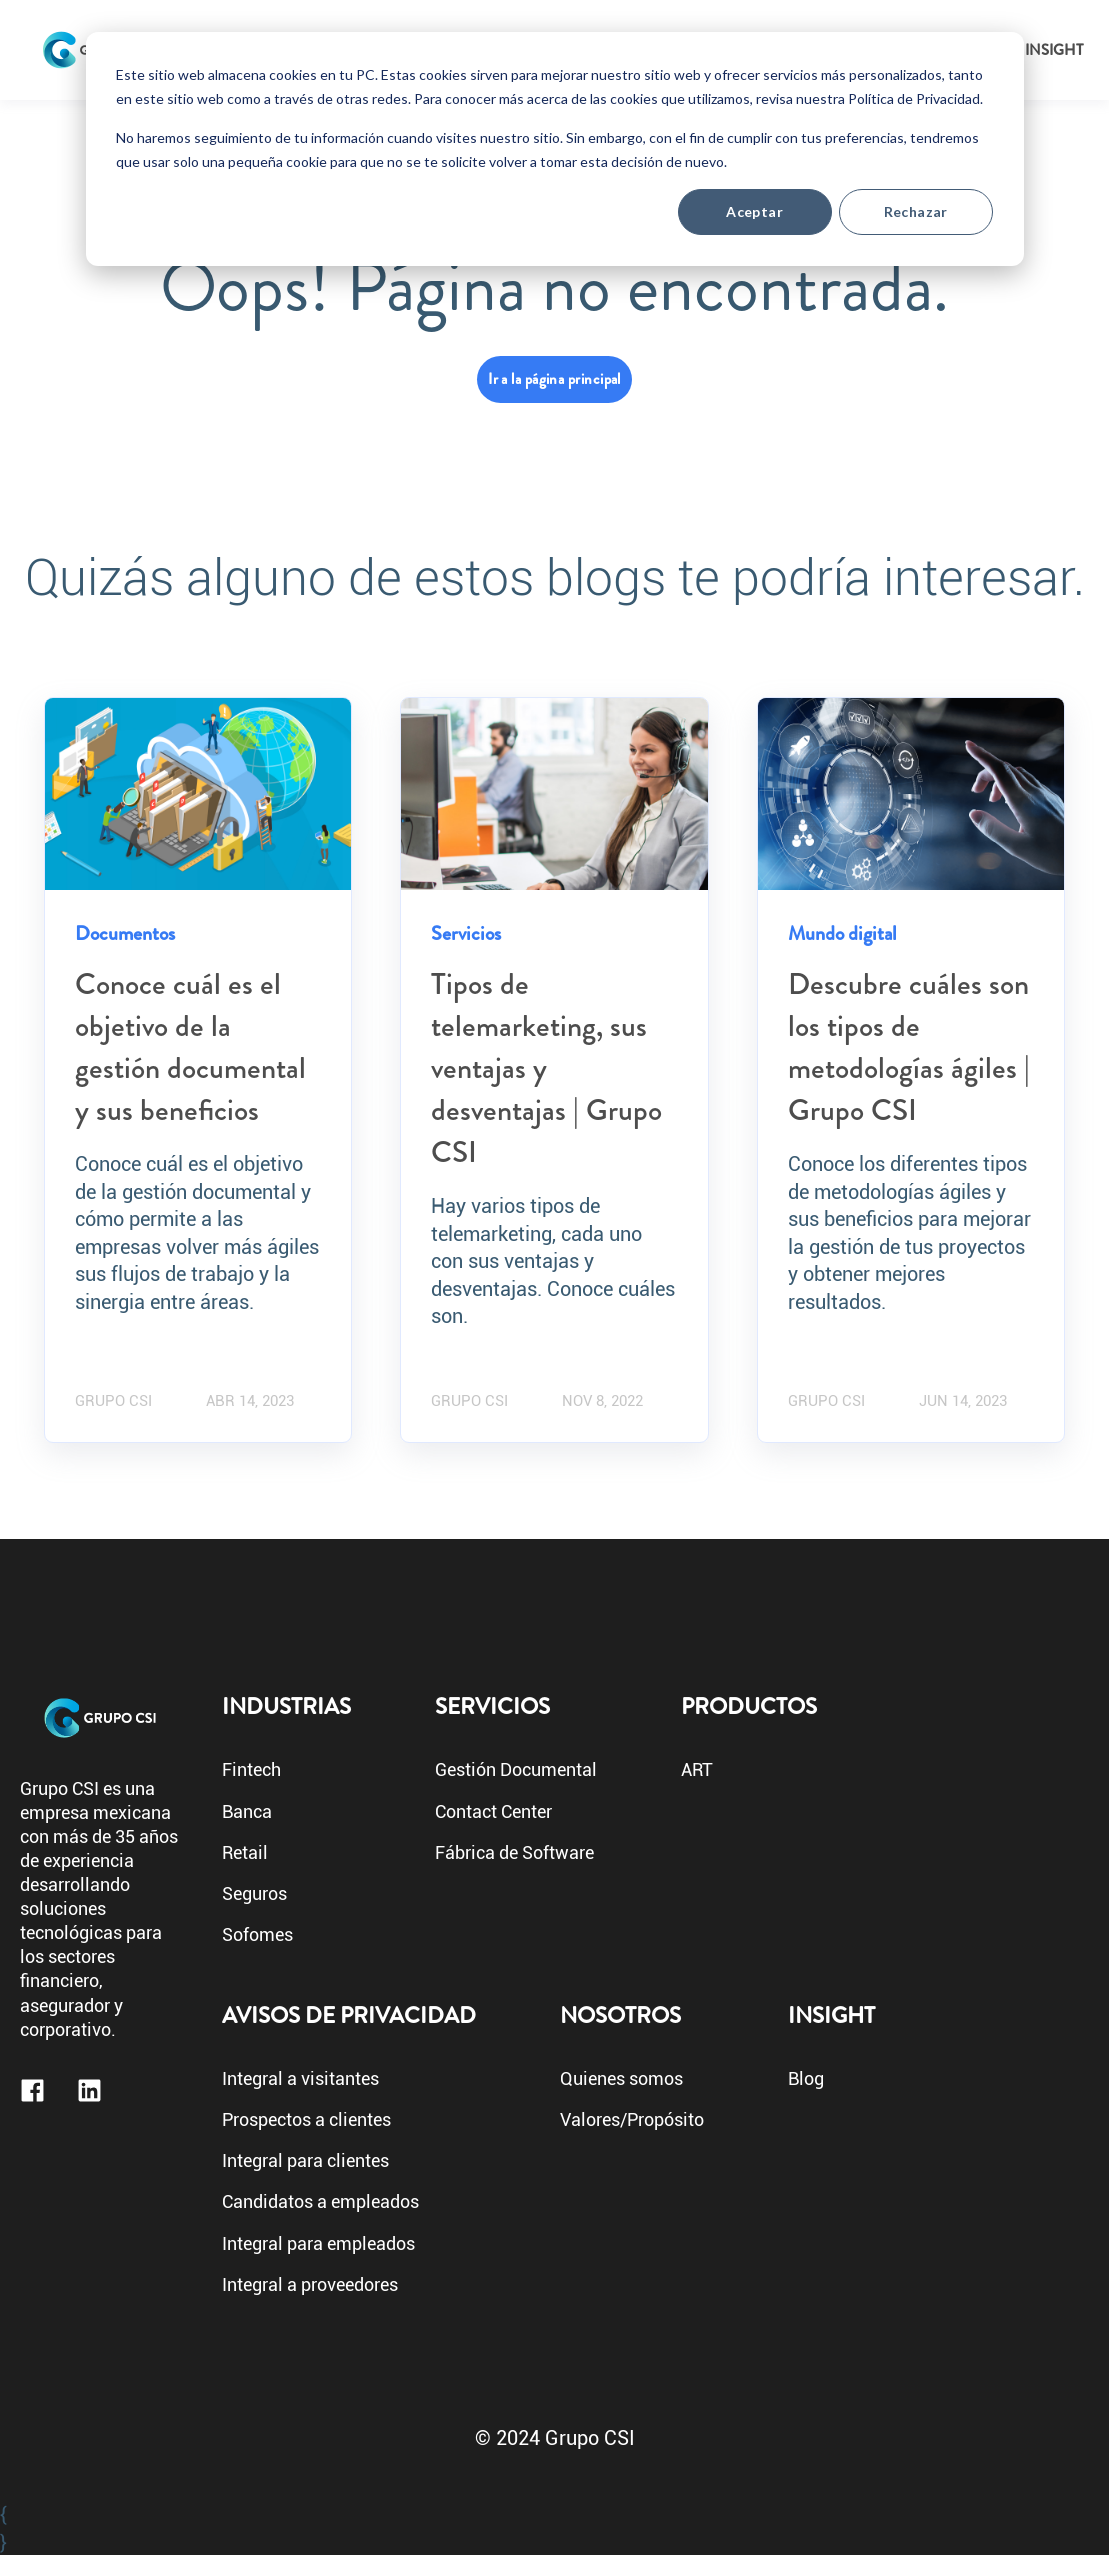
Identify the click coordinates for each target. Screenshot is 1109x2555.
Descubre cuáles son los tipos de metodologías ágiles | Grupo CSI (909, 1047)
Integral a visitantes (300, 2079)
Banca (247, 1812)
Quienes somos (621, 2079)
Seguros (254, 1894)
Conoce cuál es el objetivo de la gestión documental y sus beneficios (190, 1047)
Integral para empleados (318, 2244)
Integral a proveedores (310, 2285)
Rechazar (916, 211)
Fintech (251, 1770)
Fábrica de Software (514, 1853)
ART (697, 1770)
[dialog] (555, 149)
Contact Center (493, 1812)
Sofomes (257, 1935)
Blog (806, 2079)
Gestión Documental (516, 1770)
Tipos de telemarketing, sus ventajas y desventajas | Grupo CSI (546, 1068)
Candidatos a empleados (320, 2202)
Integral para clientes (305, 2161)
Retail (245, 1853)
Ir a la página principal (554, 379)
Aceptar (754, 211)
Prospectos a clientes (306, 2120)
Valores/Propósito (632, 2120)
